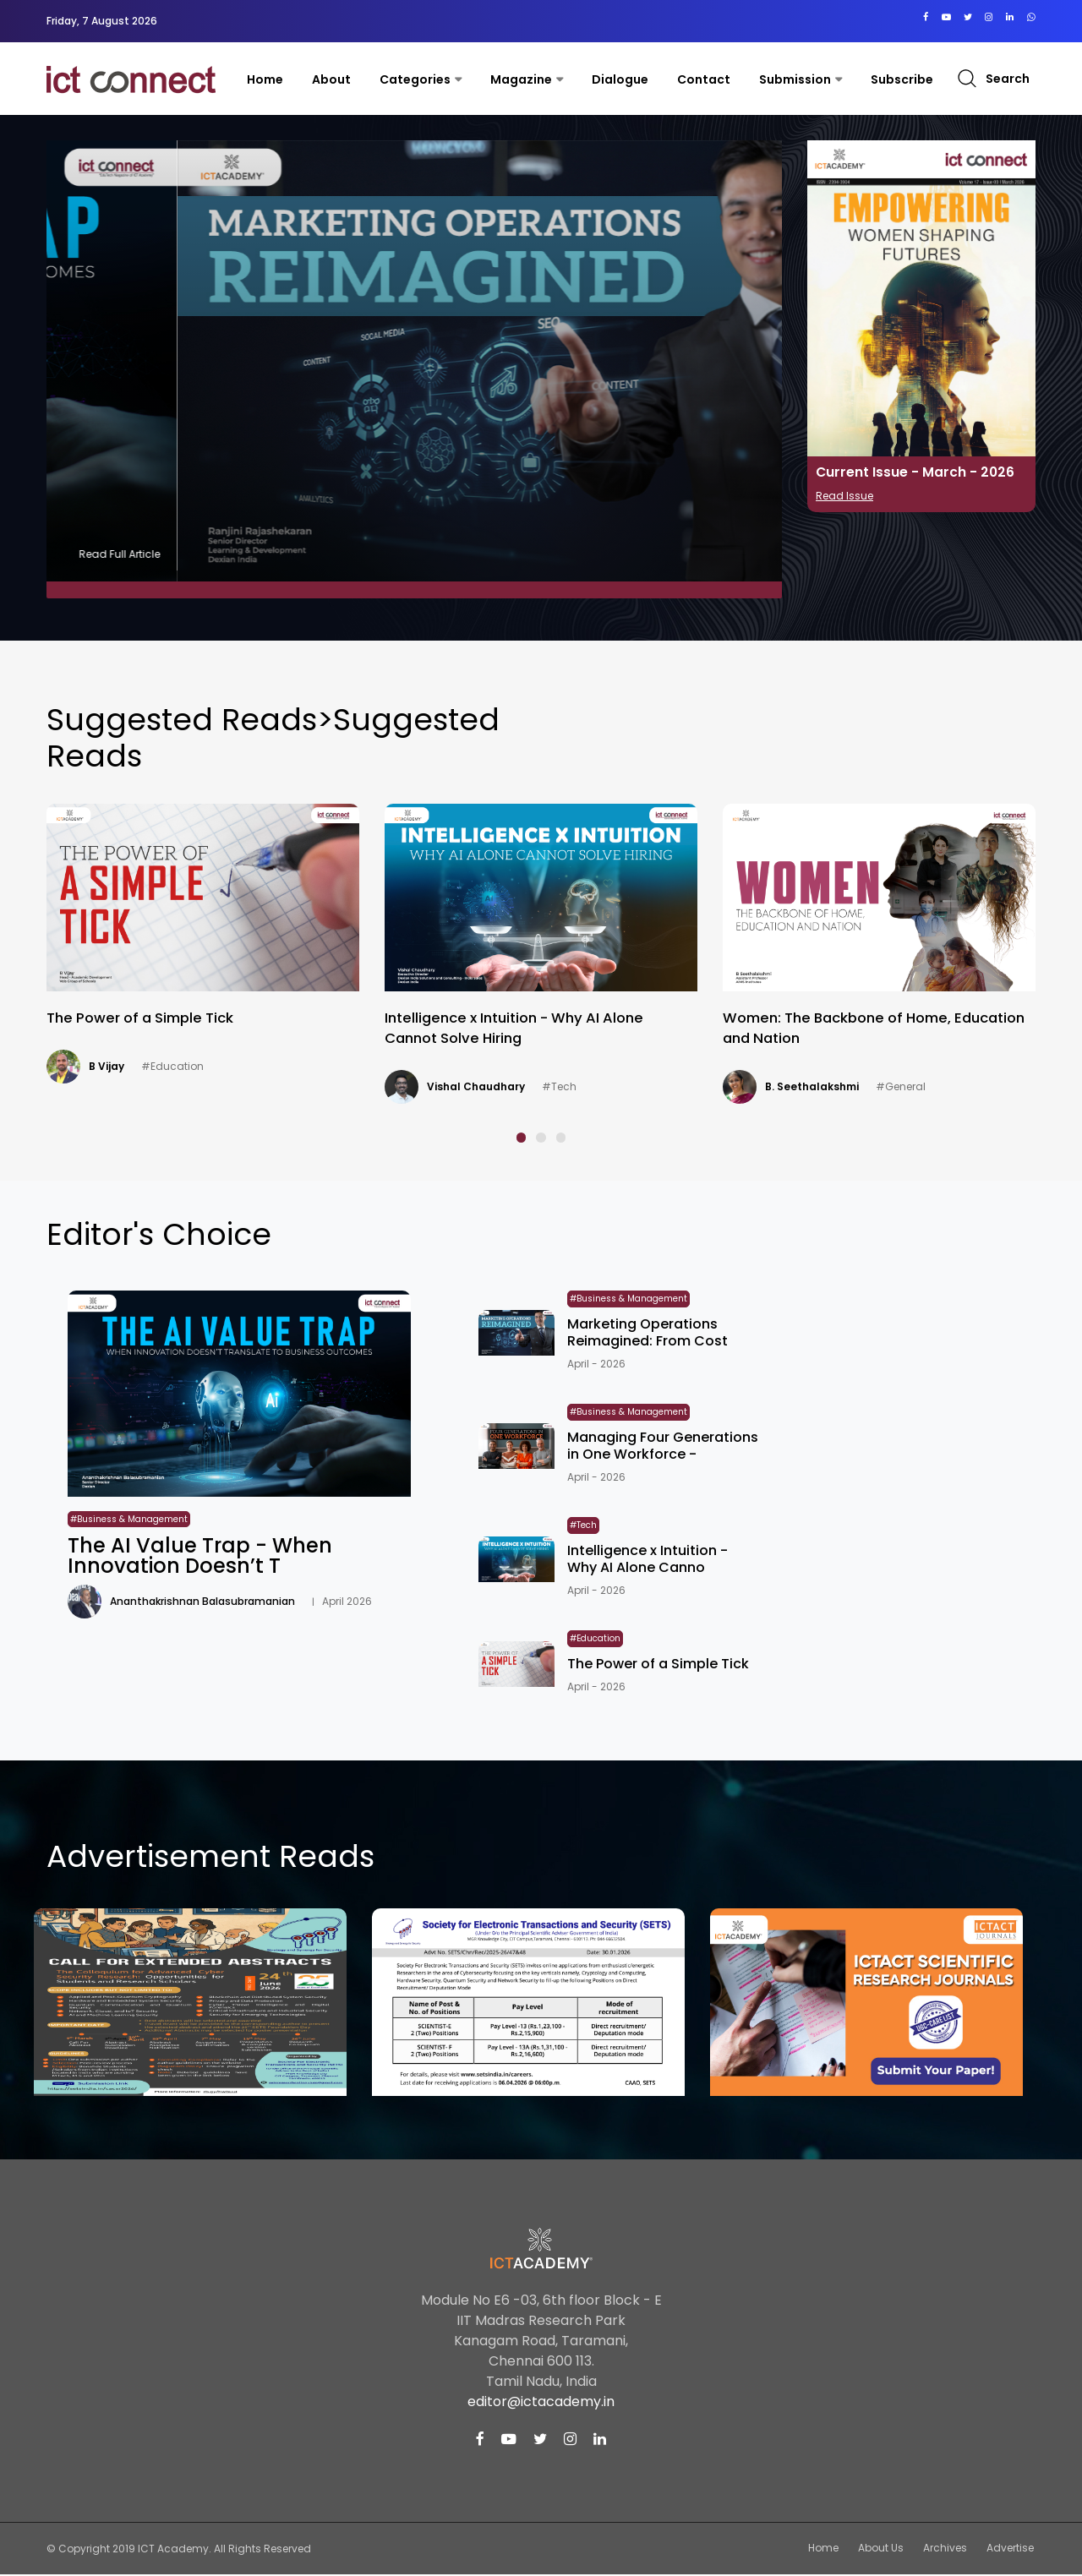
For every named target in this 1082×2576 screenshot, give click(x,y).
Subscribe (902, 79)
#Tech (891, 1086)
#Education (509, 1066)
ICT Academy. (174, 2550)
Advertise (1012, 2549)
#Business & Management (116, 1113)
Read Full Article (724, 554)
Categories (415, 79)
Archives (949, 2549)
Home (265, 79)
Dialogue (620, 79)
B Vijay (444, 1066)
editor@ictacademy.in (541, 2403)
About (331, 79)
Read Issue (844, 495)
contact (703, 79)
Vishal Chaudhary (811, 1086)
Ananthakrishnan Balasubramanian (181, 1086)
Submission (795, 79)
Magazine (521, 79)
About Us (887, 2549)
